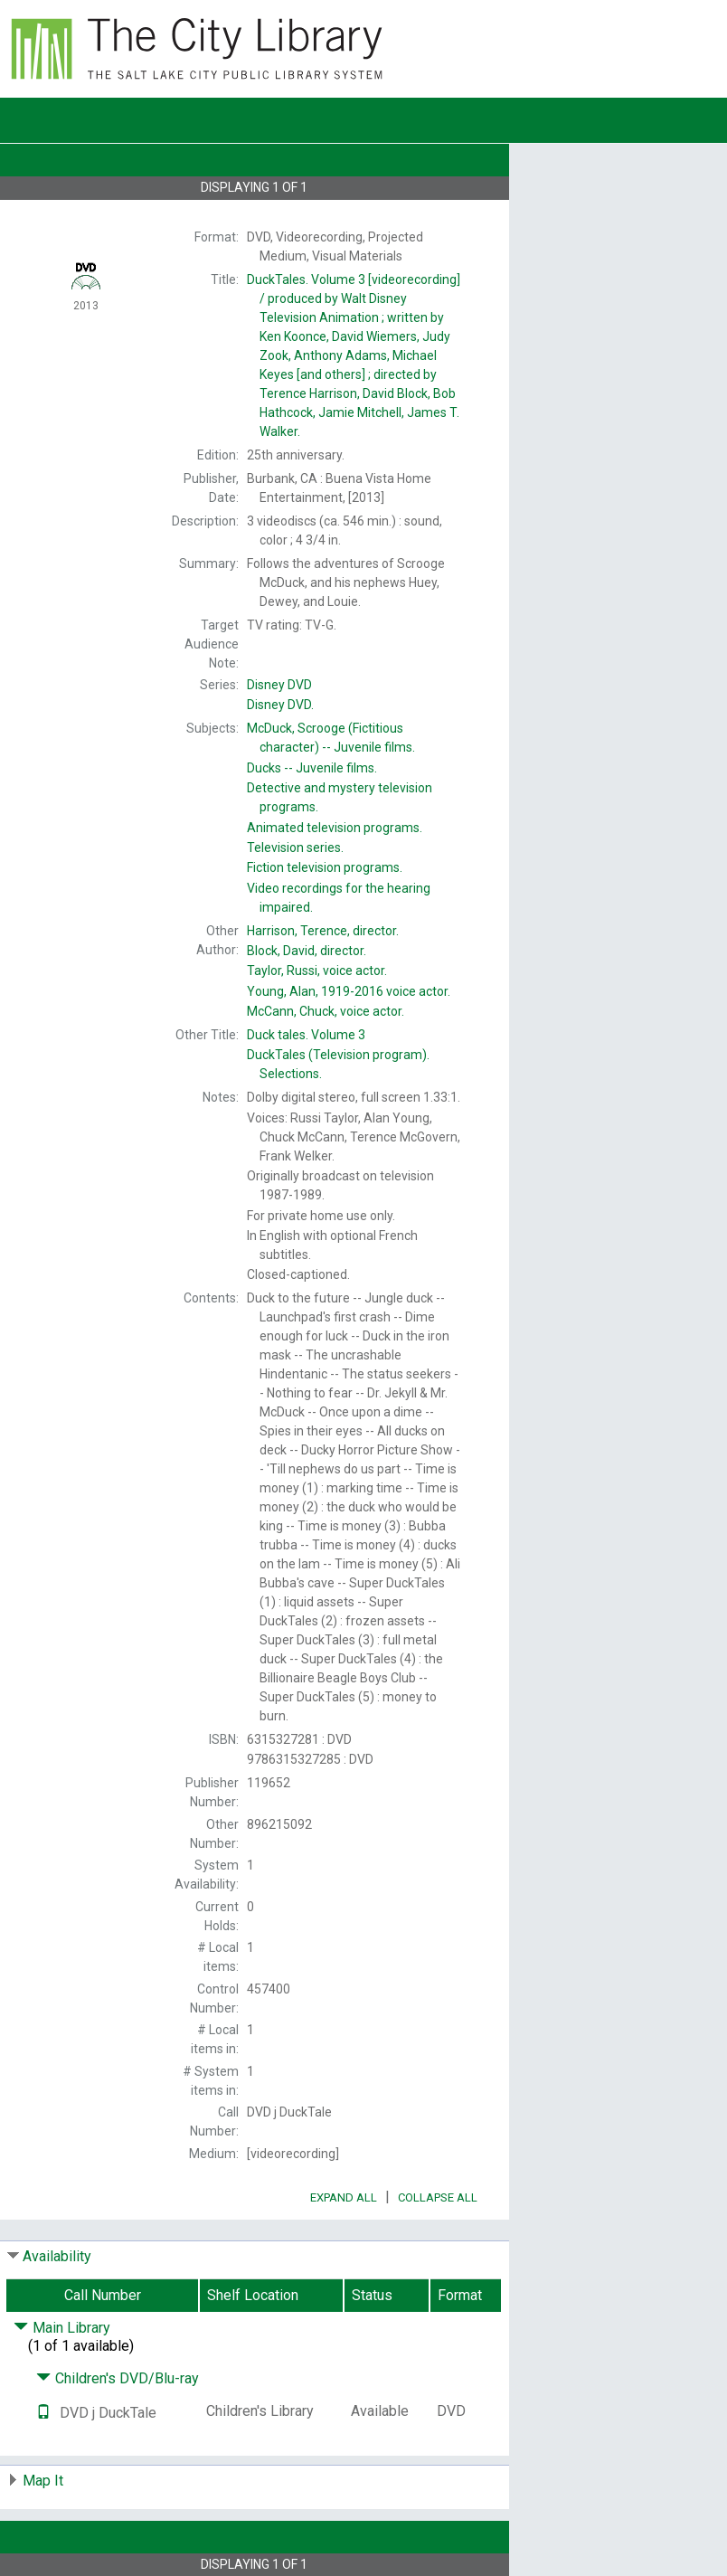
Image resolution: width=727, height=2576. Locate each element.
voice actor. (317, 970)
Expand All (343, 2197)
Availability (57, 2256)
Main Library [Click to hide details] (62, 2327)
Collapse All (437, 2197)
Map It (43, 2480)
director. (323, 930)
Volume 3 (306, 1035)
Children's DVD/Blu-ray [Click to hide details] (117, 2378)
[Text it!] (43, 2412)
